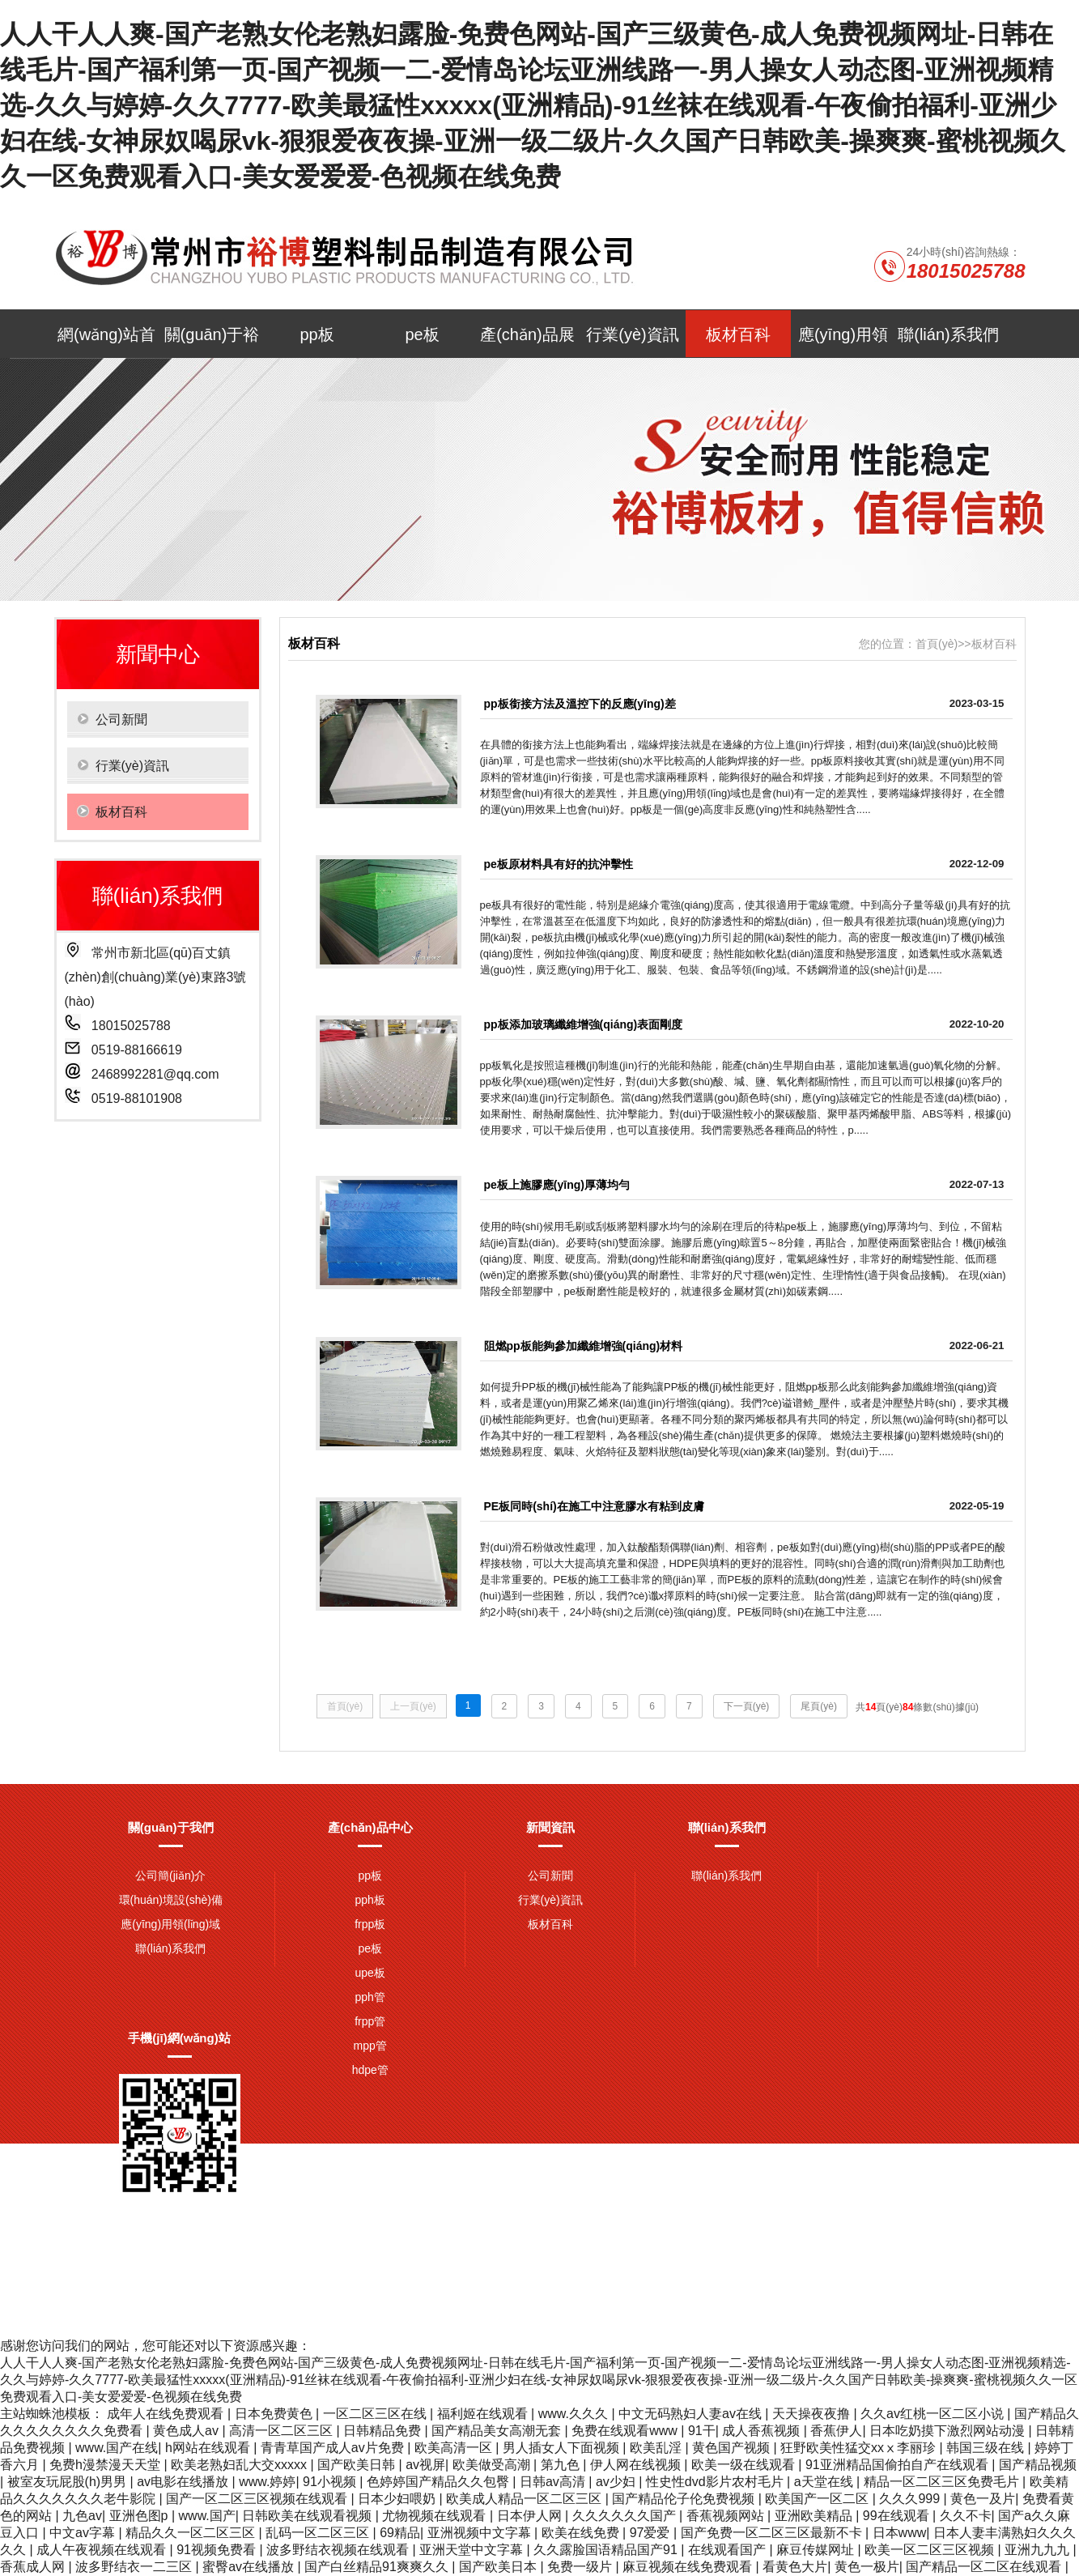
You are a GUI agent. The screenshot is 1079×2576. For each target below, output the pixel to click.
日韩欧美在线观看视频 (308, 2516)
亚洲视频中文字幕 (480, 2533)
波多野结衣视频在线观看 (339, 2550)
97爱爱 (651, 2533)
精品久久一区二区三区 (191, 2533)
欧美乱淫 (657, 2448)
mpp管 (370, 2045)
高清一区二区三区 (282, 2431)
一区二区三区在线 (376, 2414)
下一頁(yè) (747, 1706)
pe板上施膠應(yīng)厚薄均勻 (557, 1184)
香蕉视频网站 (726, 2516)
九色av (82, 2516)
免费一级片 (581, 2567)
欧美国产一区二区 (818, 2499)
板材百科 (738, 334)
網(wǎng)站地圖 (845, 2257)
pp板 (316, 334)
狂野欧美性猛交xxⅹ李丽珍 (859, 2448)
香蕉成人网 (34, 2567)
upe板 (370, 1972)
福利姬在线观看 (484, 2414)
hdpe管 (370, 2069)
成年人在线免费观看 (167, 2414)
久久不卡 (966, 2516)
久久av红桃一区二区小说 (933, 2414)
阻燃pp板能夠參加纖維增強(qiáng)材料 (583, 1345)
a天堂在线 (825, 2482)
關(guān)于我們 (171, 1827)
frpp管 (370, 2021)
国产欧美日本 (499, 2567)
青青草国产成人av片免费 (334, 2448)
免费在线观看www (626, 2431)
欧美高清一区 (454, 2448)
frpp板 (370, 1924)
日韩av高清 (554, 2482)
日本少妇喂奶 (398, 2499)
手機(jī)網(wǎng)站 (179, 2038)
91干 (702, 2431)
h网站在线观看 (209, 2448)
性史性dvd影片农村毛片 (716, 2482)
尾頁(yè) (819, 1706)
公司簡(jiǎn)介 (170, 1875)
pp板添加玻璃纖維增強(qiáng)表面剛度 (583, 1024)
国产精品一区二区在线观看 (985, 2567)
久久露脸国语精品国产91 (607, 2550)
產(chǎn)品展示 (527, 342)
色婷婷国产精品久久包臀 (439, 2482)
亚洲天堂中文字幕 (472, 2550)
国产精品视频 (1038, 2465)
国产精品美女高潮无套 (497, 2431)
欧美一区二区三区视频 (930, 2550)
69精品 (400, 2533)
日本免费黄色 (275, 2414)
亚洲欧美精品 (815, 2516)
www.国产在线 (116, 2448)
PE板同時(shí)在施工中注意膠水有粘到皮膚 (594, 1506)
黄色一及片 (982, 2499)
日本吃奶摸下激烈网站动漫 (948, 2431)
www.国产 (207, 2516)
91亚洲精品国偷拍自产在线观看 (898, 2465)
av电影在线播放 (184, 2482)
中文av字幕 (83, 2533)
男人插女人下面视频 (562, 2448)
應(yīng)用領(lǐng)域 (843, 342)
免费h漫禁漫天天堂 (106, 2465)
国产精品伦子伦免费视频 (685, 2499)
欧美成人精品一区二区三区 (525, 2499)
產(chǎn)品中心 (370, 1827)
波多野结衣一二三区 (135, 2567)
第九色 (562, 2465)
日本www (900, 2533)
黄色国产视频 (732, 2448)
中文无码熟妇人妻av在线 (691, 2414)
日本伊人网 (531, 2516)
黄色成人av (187, 2431)
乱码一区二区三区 (319, 2533)
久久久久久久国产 (625, 2516)
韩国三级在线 (986, 2448)
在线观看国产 (728, 2550)
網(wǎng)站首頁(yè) (106, 342)
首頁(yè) (936, 643)
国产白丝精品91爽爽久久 (378, 2567)
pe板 (422, 334)
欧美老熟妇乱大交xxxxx (240, 2465)
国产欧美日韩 (357, 2465)
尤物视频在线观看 (435, 2516)
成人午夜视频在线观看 (102, 2550)
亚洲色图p (140, 2516)
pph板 (370, 1899)
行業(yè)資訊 (632, 334)
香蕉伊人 (836, 2431)
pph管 (370, 1997)
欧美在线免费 (582, 2533)
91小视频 (331, 2482)
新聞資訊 (550, 1827)
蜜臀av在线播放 (249, 2567)
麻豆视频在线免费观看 (688, 2567)
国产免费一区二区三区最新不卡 (773, 2533)
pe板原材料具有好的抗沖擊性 (558, 864)
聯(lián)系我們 (948, 334)
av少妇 (617, 2482)
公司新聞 (550, 1875)
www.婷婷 (267, 2482)
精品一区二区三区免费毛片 (943, 2482)
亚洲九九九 (1039, 2550)
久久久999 (911, 2499)
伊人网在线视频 (637, 2465)
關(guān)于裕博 (212, 342)
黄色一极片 (867, 2567)
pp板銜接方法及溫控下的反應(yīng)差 (580, 703)
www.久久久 (575, 2414)
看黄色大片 (795, 2567)
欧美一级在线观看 (744, 2465)
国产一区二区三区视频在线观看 (258, 2499)
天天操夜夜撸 (812, 2414)
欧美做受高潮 (492, 2465)
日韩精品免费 (383, 2431)
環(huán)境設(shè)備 (171, 1899)
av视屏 (425, 2465)
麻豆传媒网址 (816, 2550)
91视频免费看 (217, 2550)
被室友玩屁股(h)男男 (68, 2482)
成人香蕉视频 (762, 2431)
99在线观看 (897, 2516)
